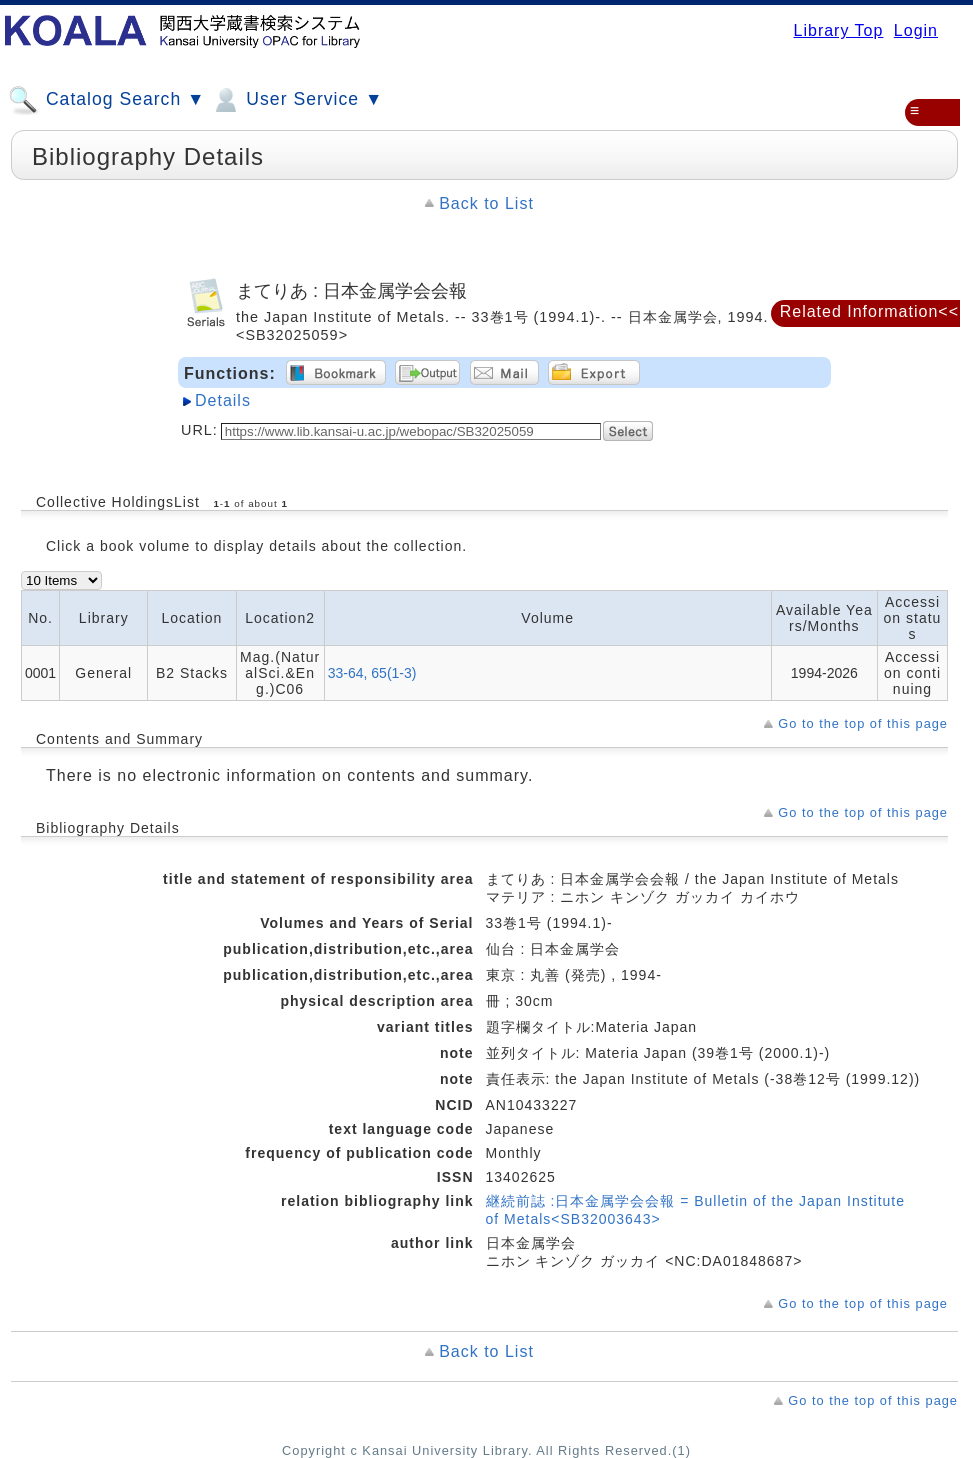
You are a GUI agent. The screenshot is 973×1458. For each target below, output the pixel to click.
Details (223, 400)
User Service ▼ (296, 100)
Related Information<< (869, 311)
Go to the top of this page (863, 723)
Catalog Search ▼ (106, 100)
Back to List (486, 203)
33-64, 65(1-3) (372, 673)
